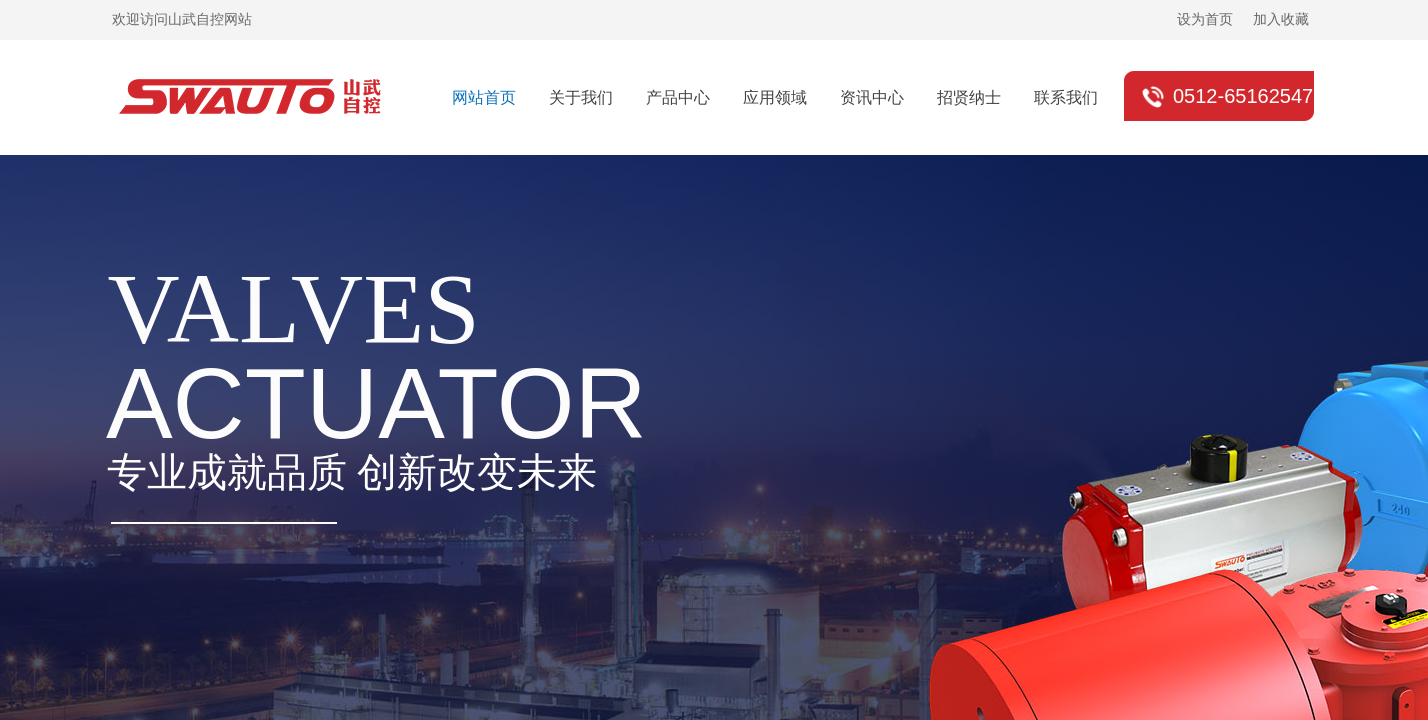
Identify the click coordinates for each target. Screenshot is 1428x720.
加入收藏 (1281, 19)
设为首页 (1205, 19)
